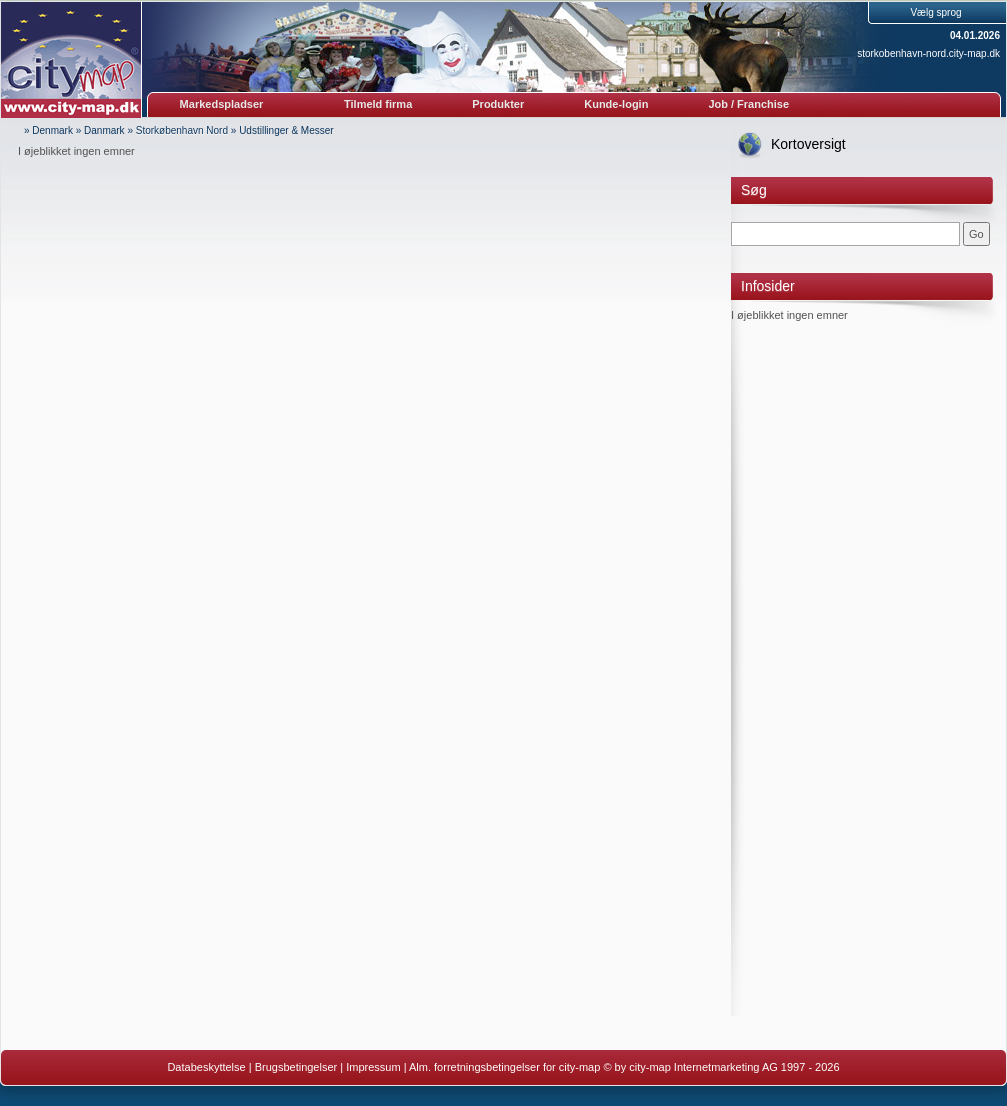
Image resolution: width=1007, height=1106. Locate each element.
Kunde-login (616, 104)
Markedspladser (222, 104)
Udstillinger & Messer (286, 130)
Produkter (498, 104)
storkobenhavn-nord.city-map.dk (928, 53)
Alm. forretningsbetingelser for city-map (504, 1067)
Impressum (373, 1067)
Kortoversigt (808, 144)
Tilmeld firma (378, 104)
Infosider (768, 286)
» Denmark (48, 130)
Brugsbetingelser (296, 1067)
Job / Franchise (748, 104)
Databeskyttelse (206, 1067)
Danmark (104, 130)
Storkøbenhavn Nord (182, 130)
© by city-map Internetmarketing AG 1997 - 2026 (721, 1067)
